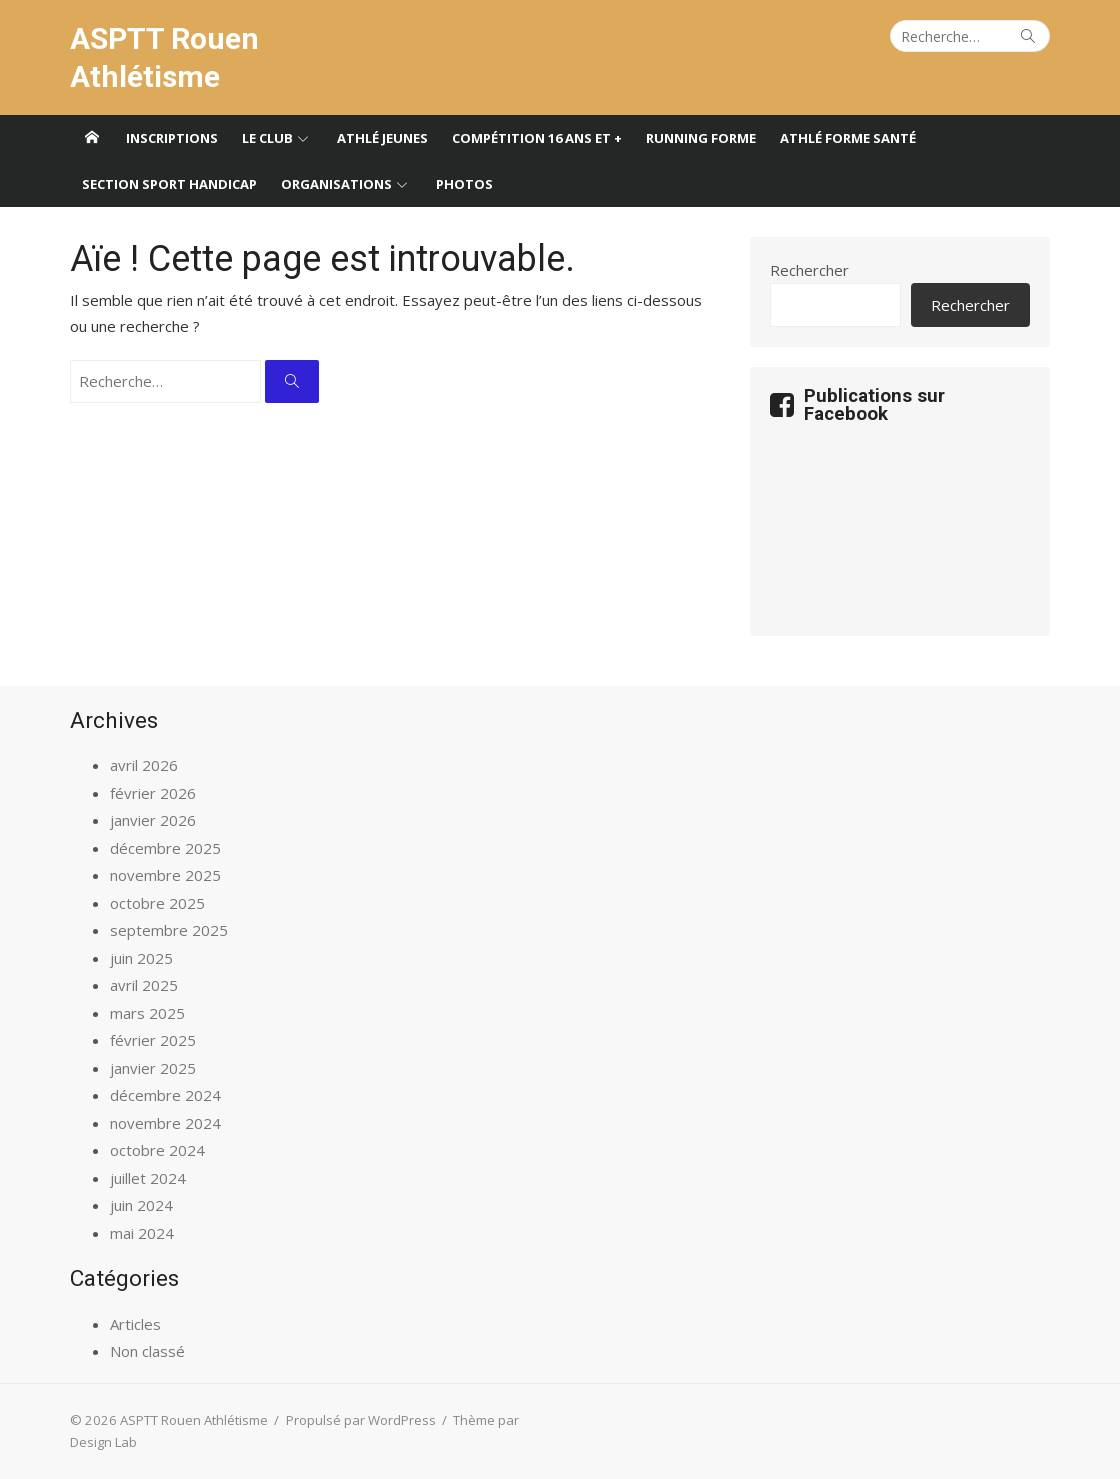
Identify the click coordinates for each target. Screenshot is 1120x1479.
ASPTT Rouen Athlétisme (164, 57)
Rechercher (809, 270)
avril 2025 (144, 985)
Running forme (701, 138)
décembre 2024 (165, 1095)
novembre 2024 (165, 1123)
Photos (464, 184)
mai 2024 (142, 1233)
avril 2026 (144, 765)
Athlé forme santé (848, 138)
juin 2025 (141, 958)
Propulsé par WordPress (361, 1420)
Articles (135, 1324)
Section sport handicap (169, 184)
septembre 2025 (169, 930)
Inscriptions (172, 138)
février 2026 (153, 793)
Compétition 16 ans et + (537, 138)
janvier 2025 (153, 1068)
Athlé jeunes (382, 138)
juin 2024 (141, 1205)
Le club (267, 138)
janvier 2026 (153, 820)
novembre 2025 (165, 875)
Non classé (147, 1351)
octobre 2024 (157, 1150)
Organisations (336, 184)
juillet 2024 (148, 1178)
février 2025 (153, 1040)
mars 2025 (147, 1013)
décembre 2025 (165, 848)
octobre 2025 (157, 903)
